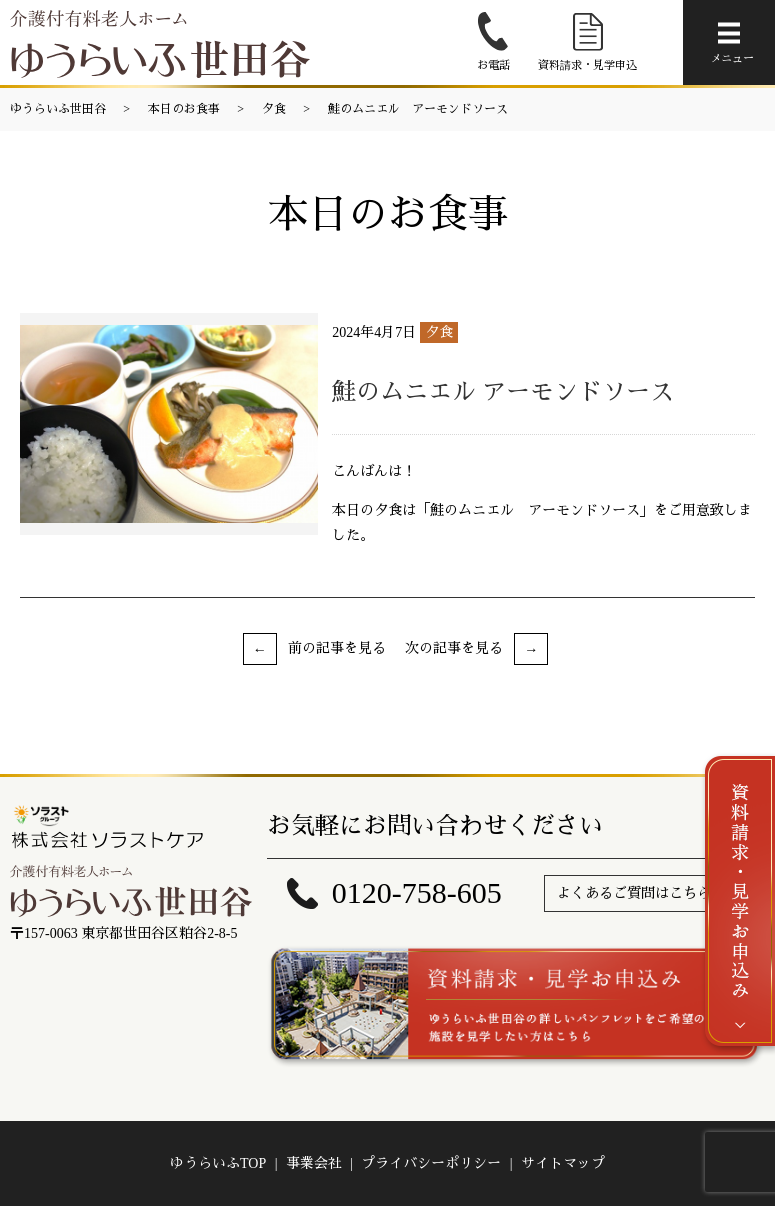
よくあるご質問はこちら (634, 893)
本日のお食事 (184, 109)
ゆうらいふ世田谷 (58, 109)
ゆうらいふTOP (218, 1163)
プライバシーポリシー (431, 1163)
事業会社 (314, 1163)
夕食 (274, 109)
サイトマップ (563, 1163)
